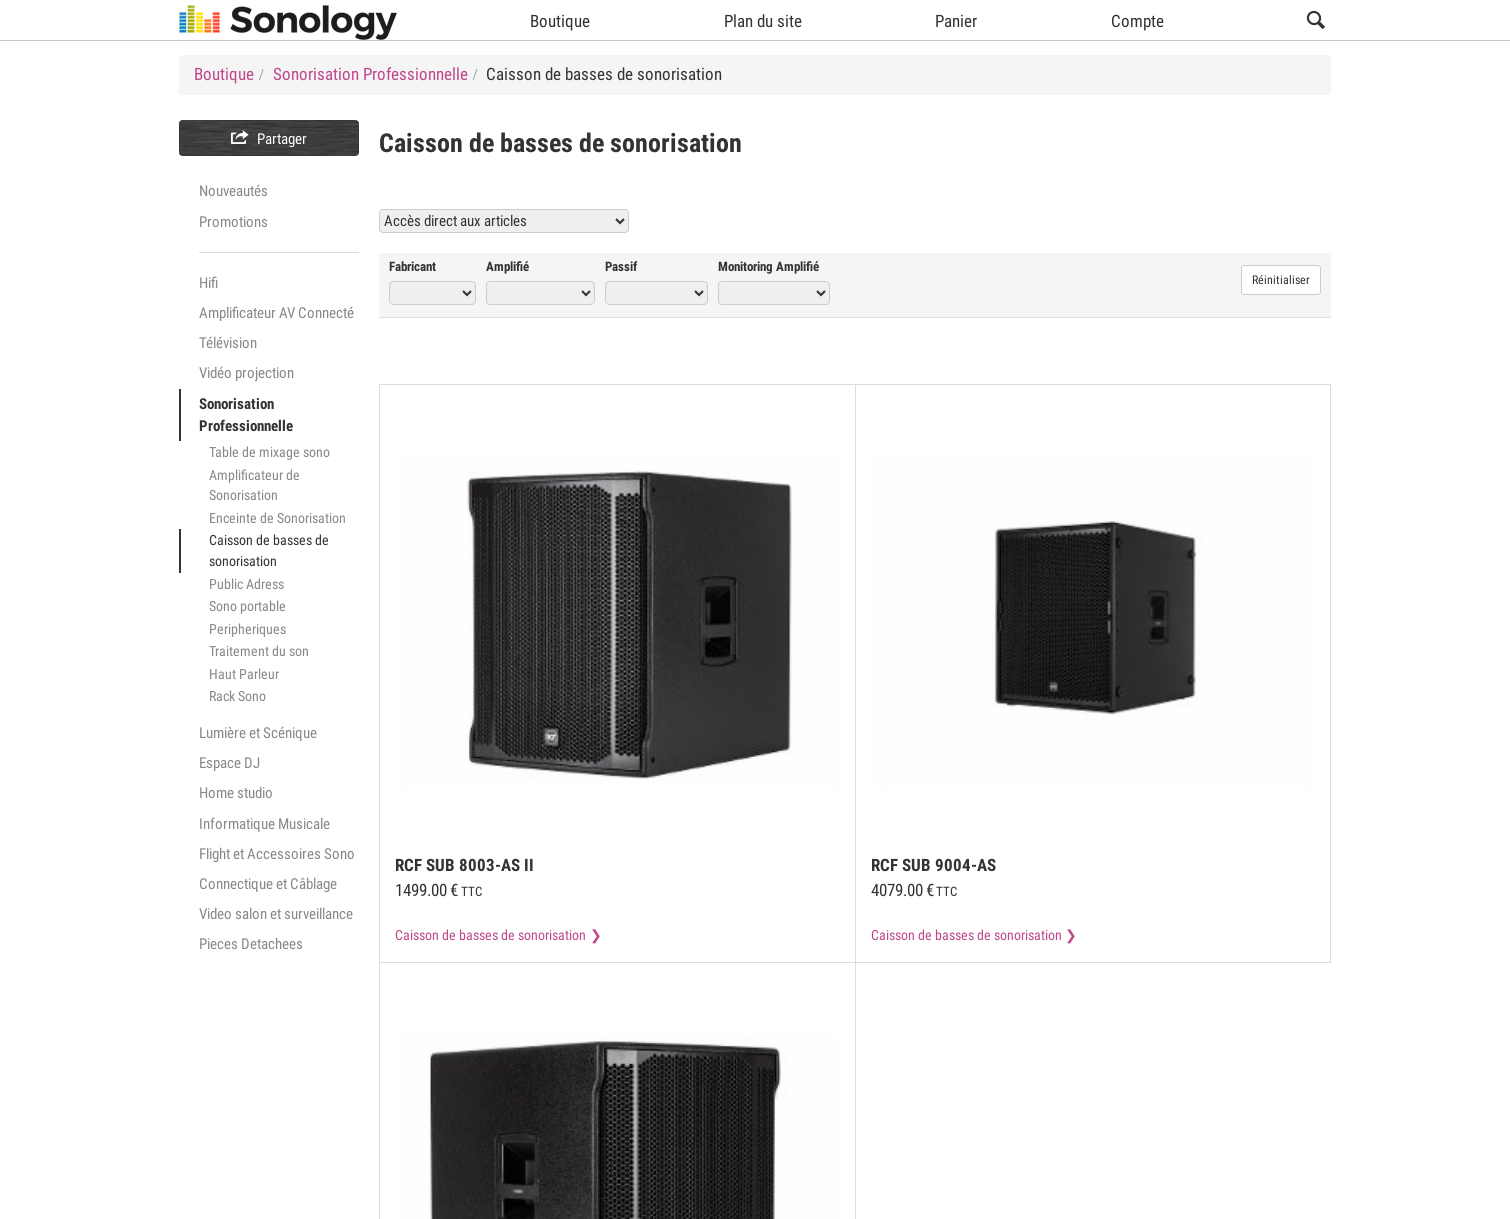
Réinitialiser (1281, 280)
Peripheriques (247, 629)
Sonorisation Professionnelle (246, 415)
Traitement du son (259, 651)
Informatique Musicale (264, 824)
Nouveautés (233, 191)
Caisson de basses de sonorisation (269, 550)
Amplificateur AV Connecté (276, 313)
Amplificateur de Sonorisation (254, 485)
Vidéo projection (246, 373)
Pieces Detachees (251, 944)
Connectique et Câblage (268, 884)
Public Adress (246, 584)
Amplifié (507, 266)
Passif (621, 266)
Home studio (236, 793)
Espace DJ (229, 763)
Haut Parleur (244, 674)
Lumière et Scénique (258, 733)
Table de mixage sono (269, 452)
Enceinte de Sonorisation (277, 518)
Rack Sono (237, 696)
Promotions (233, 222)
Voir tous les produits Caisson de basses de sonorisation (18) (1105, 220)
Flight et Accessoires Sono (277, 854)
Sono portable (247, 606)
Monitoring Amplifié (768, 266)
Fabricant (412, 266)
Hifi (208, 283)
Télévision (228, 343)
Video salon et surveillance (276, 914)
